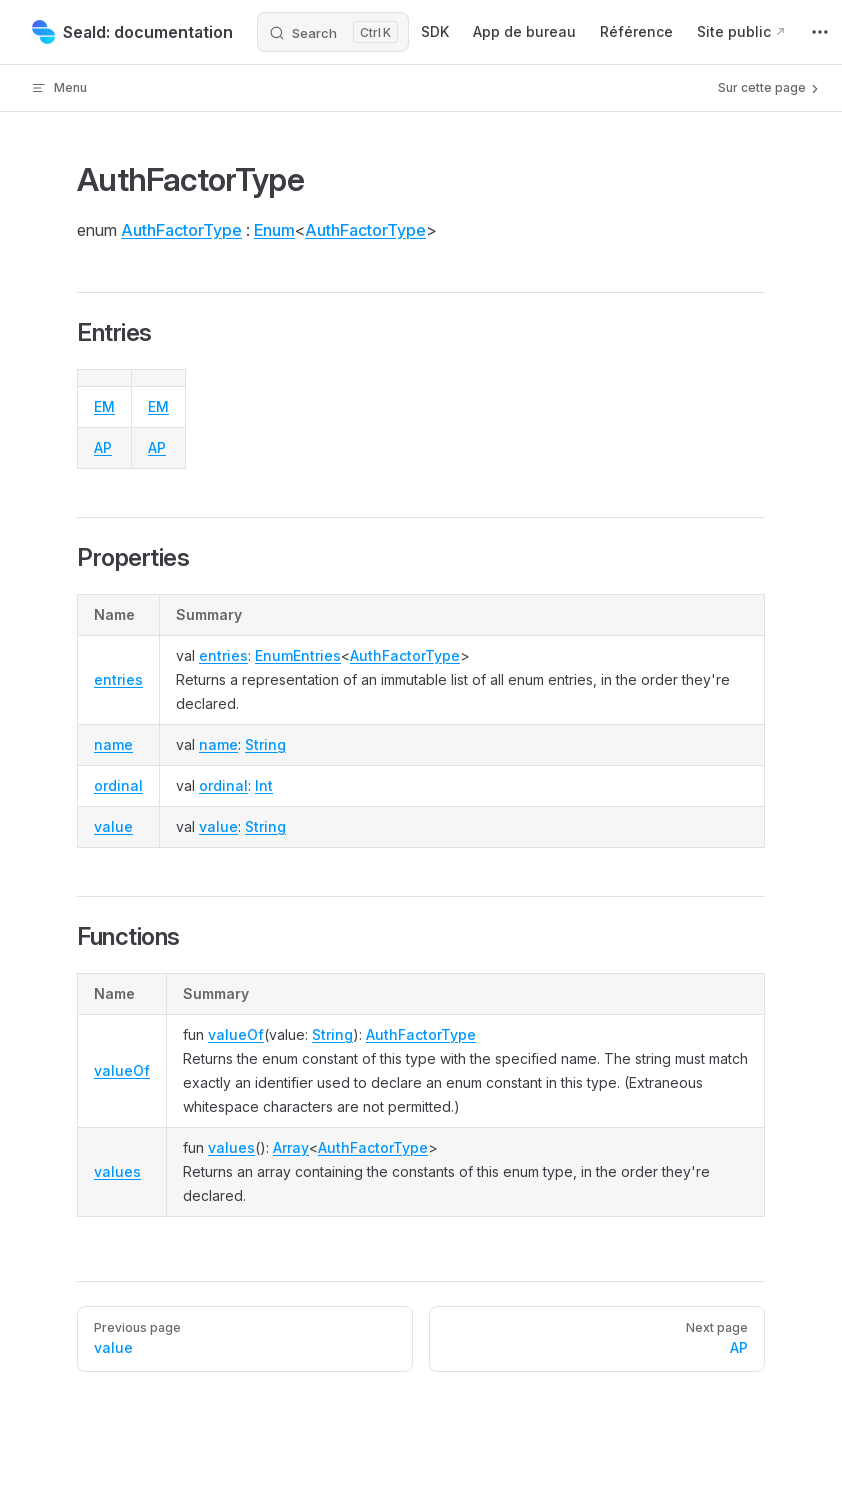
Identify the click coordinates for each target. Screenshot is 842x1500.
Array (291, 1147)
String (265, 744)
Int (264, 785)
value (113, 826)
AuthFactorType (181, 230)
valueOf (122, 1070)
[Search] (333, 32)
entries (118, 679)
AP (103, 447)
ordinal (118, 785)
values (117, 1171)
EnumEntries (298, 655)
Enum (274, 230)
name (113, 744)
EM (104, 406)
